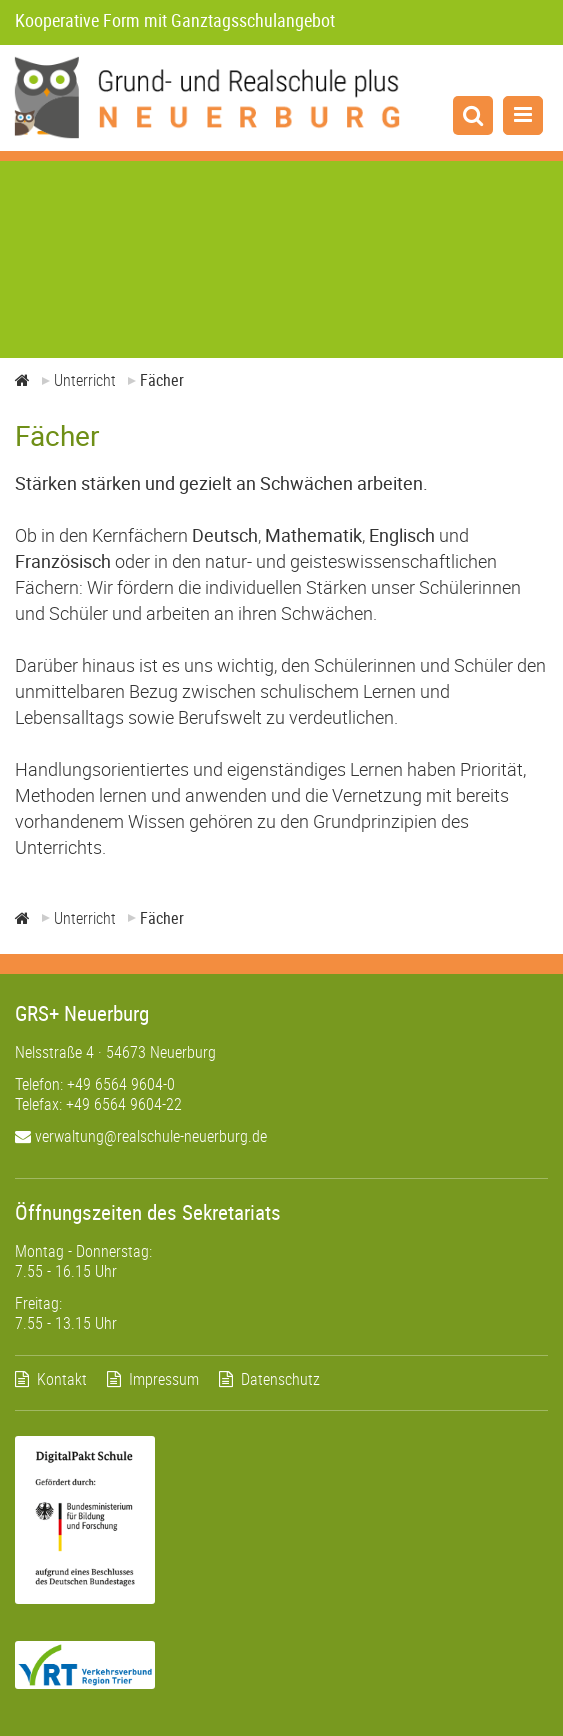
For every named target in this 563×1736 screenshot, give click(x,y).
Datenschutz (280, 1379)
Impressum (164, 1379)
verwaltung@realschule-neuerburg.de (141, 1136)
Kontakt (62, 1379)
